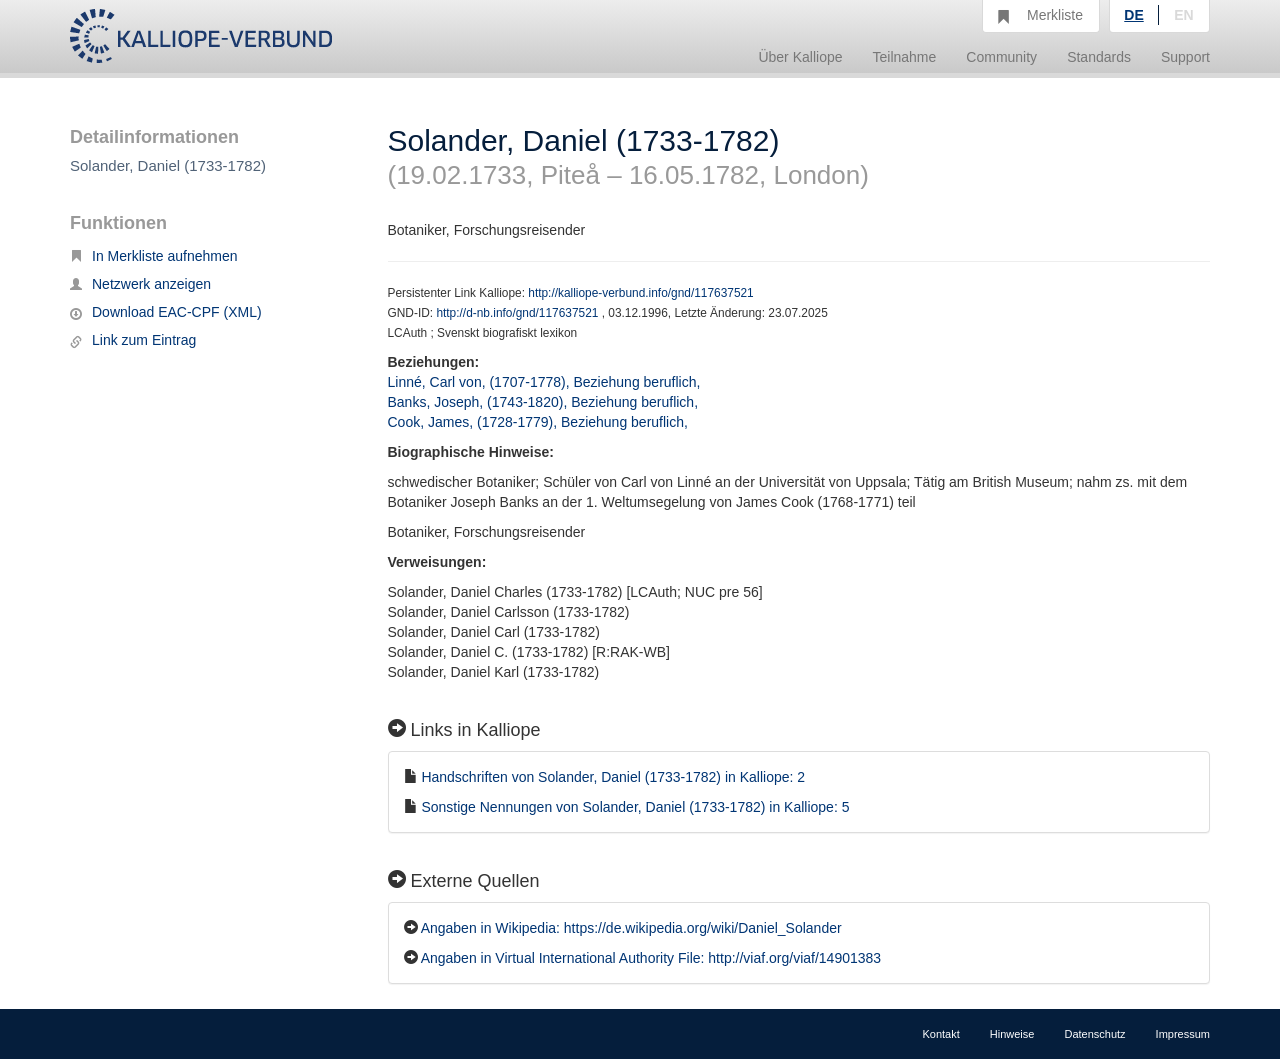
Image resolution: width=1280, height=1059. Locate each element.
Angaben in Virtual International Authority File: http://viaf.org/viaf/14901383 (651, 958)
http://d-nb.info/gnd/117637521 (518, 313)
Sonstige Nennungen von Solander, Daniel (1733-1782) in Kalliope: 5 (635, 807)
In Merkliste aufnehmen (154, 256)
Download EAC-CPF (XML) (166, 312)
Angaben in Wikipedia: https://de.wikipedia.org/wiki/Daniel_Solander (631, 928)
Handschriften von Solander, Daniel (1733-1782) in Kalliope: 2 (613, 777)
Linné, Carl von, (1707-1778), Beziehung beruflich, (546, 382)
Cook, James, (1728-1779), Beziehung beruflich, (540, 422)
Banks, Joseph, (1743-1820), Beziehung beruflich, (545, 402)
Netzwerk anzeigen (140, 284)
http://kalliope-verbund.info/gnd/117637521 (640, 293)
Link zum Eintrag (133, 340)
